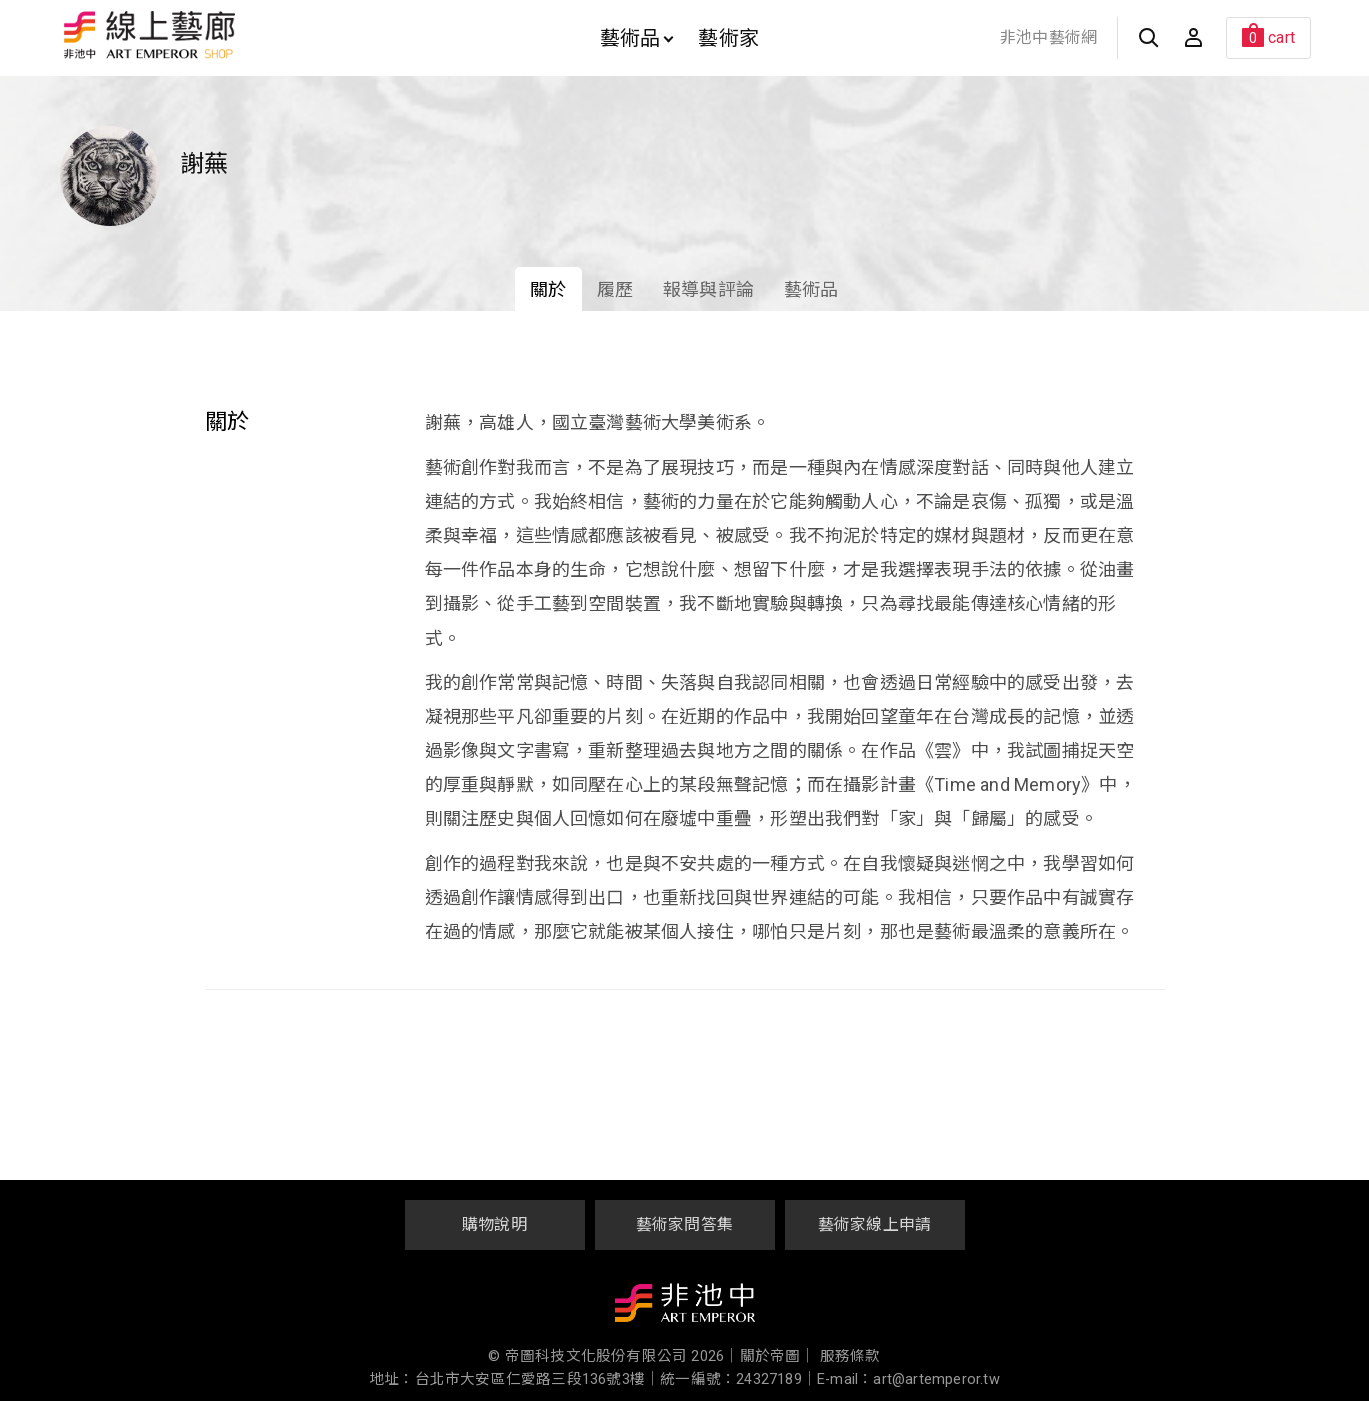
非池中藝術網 (1048, 37)
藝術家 (728, 38)
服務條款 (850, 1356)
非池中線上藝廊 (219, 35)
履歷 (615, 289)
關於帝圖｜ (778, 1356)
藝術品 (637, 38)
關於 (548, 289)
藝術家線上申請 (874, 1224)
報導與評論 (708, 289)
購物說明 (494, 1224)
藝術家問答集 (684, 1224)
